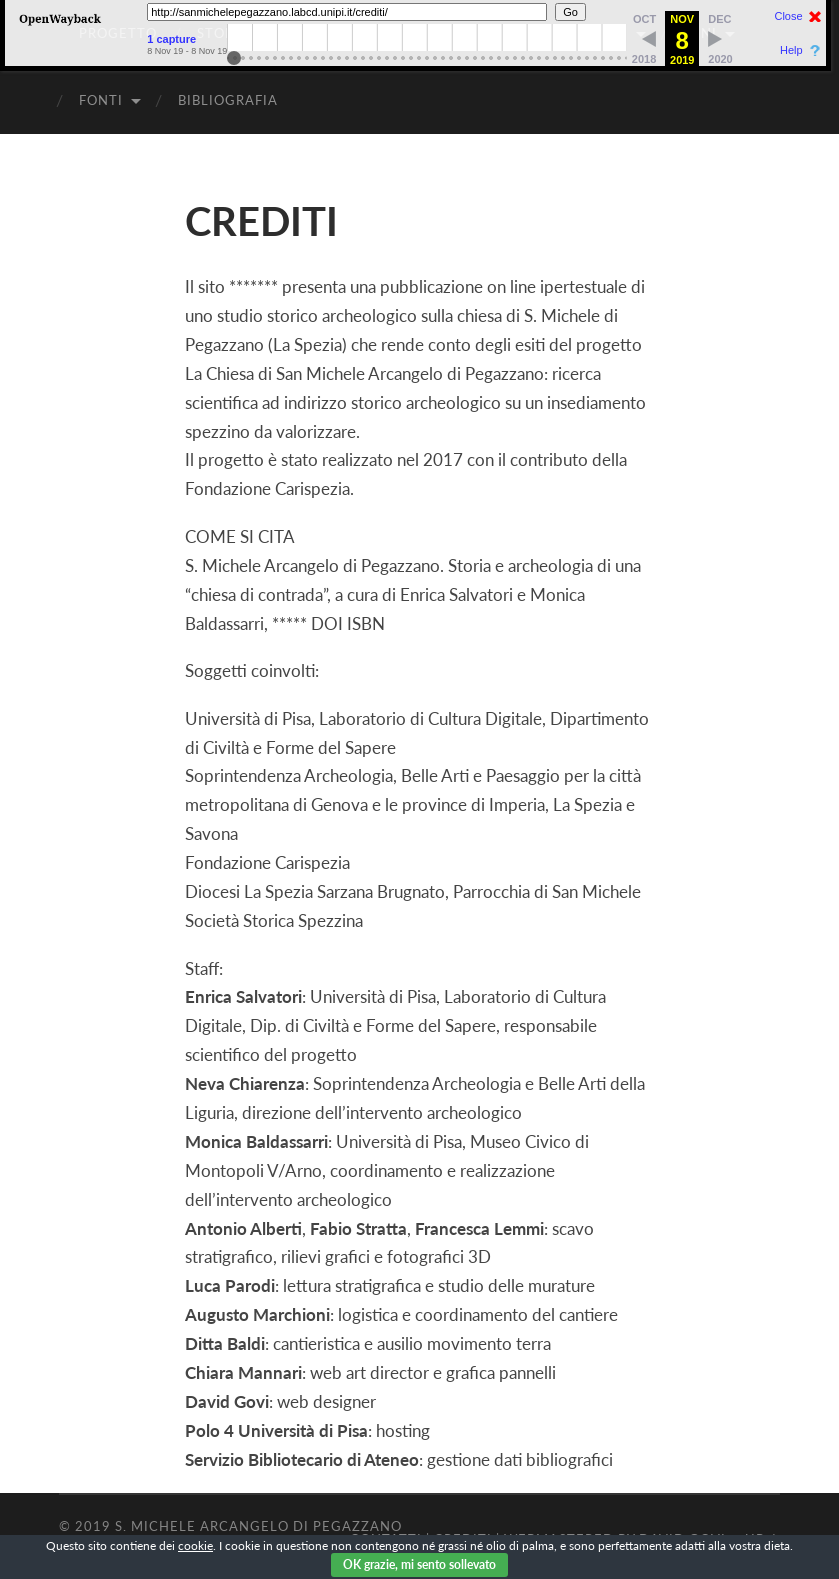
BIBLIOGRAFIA (228, 100)
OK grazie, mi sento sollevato (419, 1564)
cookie (195, 1545)
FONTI (101, 100)
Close (788, 16)
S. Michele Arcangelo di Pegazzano (258, 1526)
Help (791, 50)
